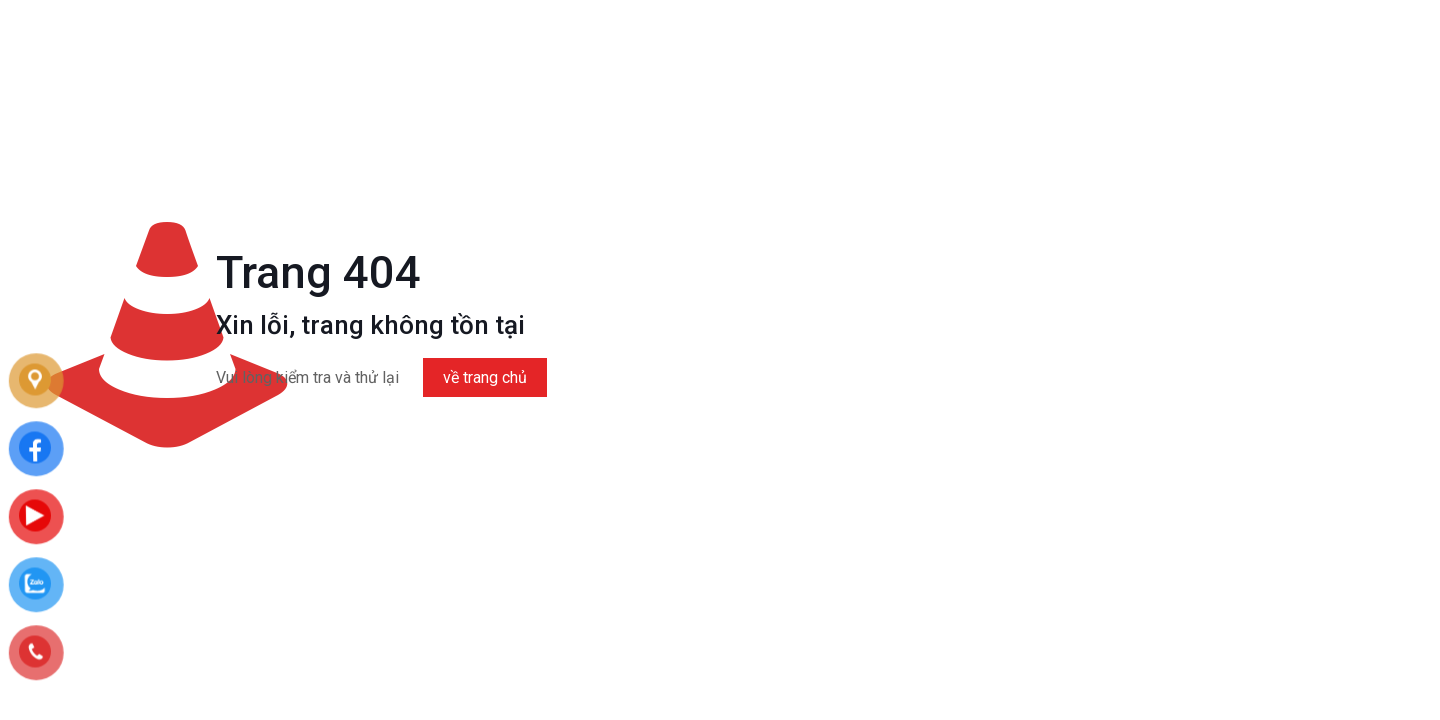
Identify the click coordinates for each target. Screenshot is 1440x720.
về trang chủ (485, 377)
